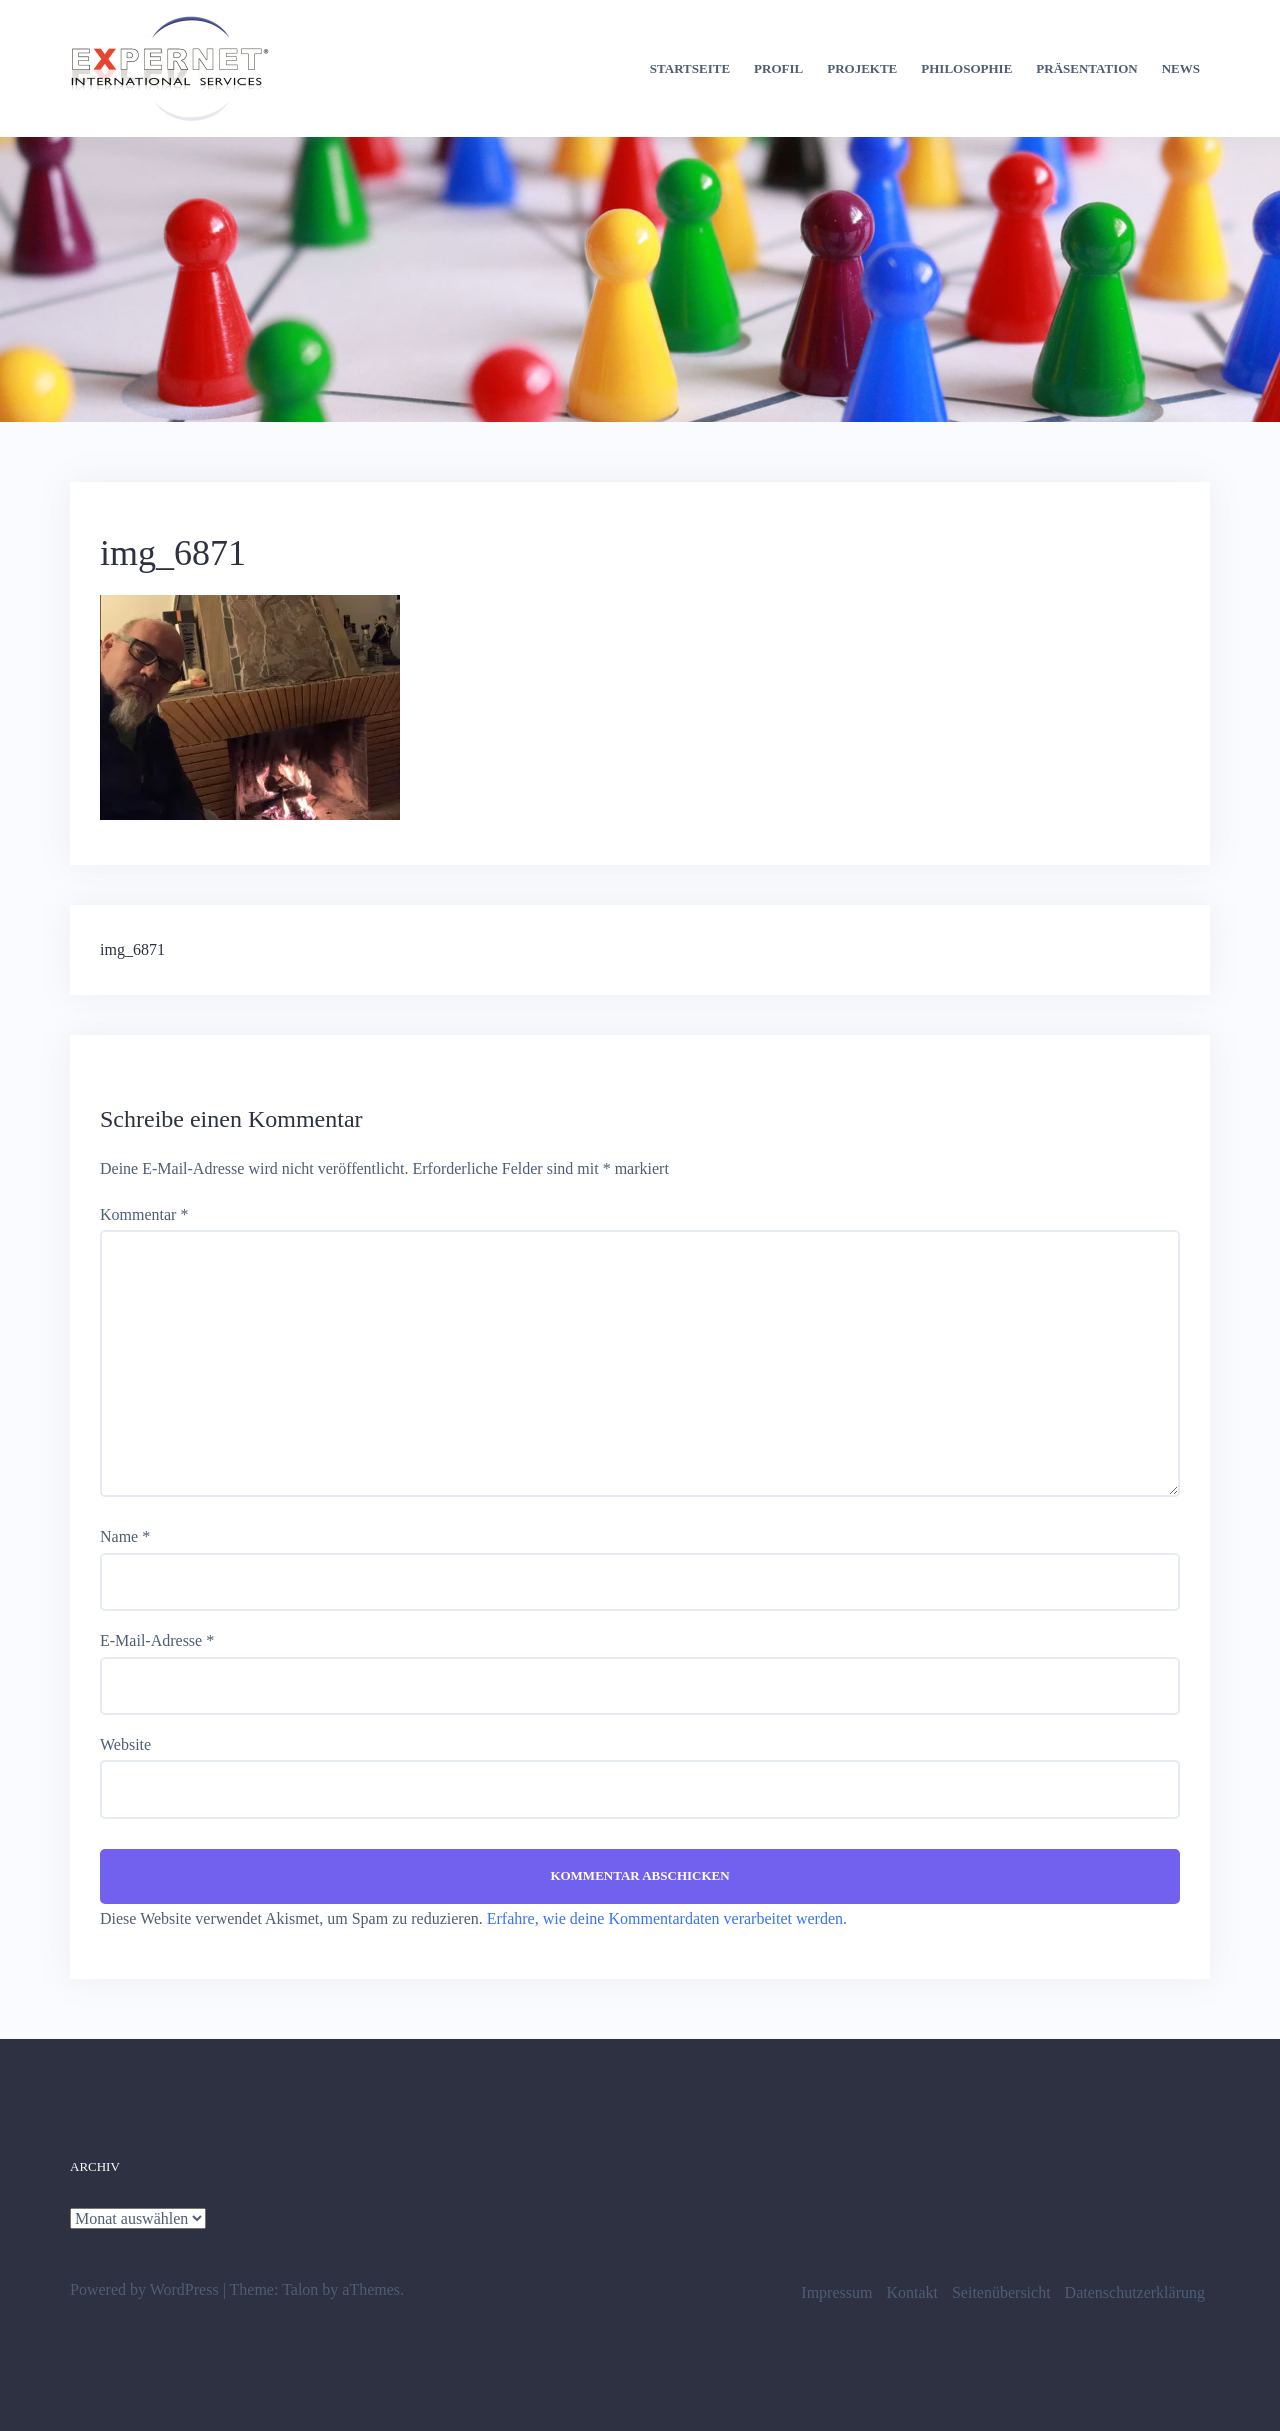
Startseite (690, 68)
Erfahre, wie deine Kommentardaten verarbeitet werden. (667, 1918)
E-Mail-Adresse (157, 1640)
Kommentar (144, 1214)
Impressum (836, 2292)
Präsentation (1086, 68)
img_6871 (132, 949)
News (1181, 68)
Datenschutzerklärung (1135, 2292)
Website (125, 1744)
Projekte (862, 68)
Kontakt (912, 2292)
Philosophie (966, 68)
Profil (778, 68)
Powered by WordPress (144, 2289)
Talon (300, 2289)
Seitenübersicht (1001, 2292)
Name (125, 1536)
